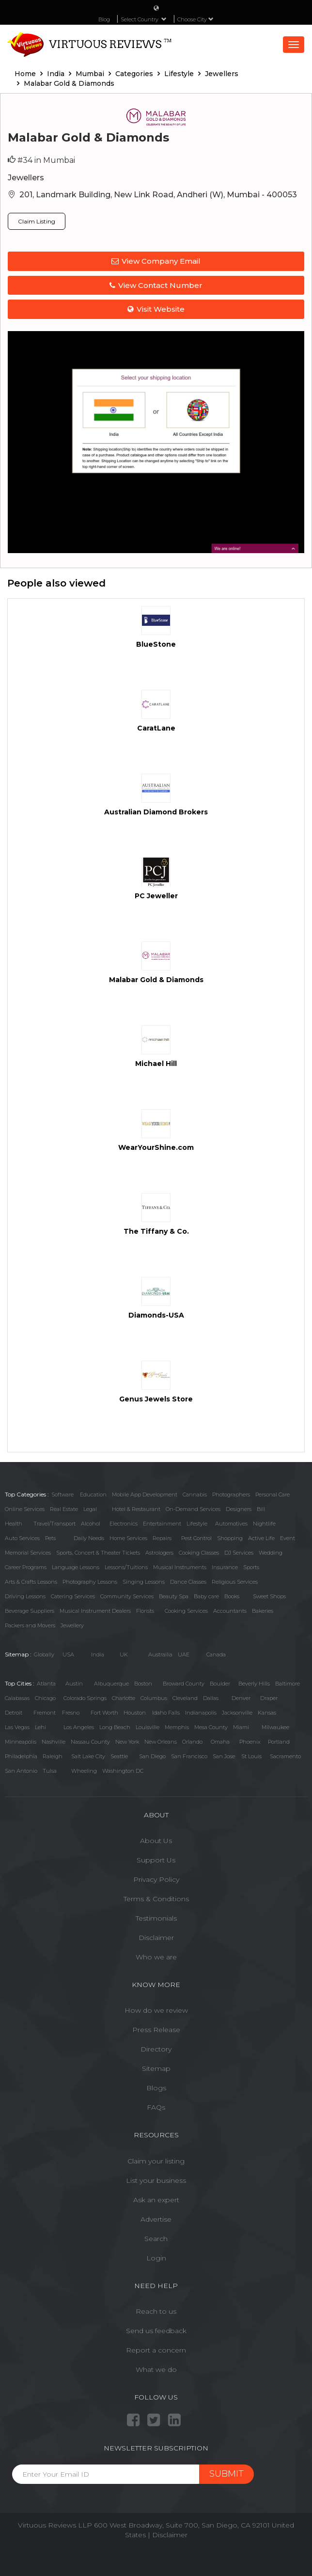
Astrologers (159, 1552)
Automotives (231, 1523)
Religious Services (235, 1581)
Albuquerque (111, 1683)
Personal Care (272, 1494)
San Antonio (21, 1770)
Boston (143, 1683)
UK (124, 1654)
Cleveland (185, 1698)
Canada (216, 1654)
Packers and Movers (30, 1625)
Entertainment (162, 1523)
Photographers (231, 1494)
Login (156, 2258)
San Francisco (189, 1756)
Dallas (210, 1698)
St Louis (251, 1756)
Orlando (192, 1741)
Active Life (261, 1538)
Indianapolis (201, 1712)
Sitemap (156, 2068)
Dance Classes (188, 1581)
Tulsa (50, 1770)
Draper (269, 1698)
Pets (50, 1538)
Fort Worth (104, 1712)
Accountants (230, 1610)
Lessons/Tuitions (126, 1567)
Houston (135, 1712)
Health (13, 1523)
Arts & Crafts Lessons (31, 1581)
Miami (241, 1727)
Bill (261, 1509)
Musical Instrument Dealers (95, 1610)
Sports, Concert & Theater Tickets (98, 1552)
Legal (90, 1509)
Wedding (270, 1552)
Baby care (206, 1596)
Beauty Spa (173, 1596)
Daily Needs (89, 1538)
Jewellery (72, 1625)
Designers (238, 1509)
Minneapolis (20, 1741)
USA (68, 1654)
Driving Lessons (25, 1596)
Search (156, 2238)
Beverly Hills (254, 1683)
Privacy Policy (156, 1879)
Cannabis (195, 1494)
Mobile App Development (144, 1494)
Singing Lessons (144, 1581)
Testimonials (156, 1918)
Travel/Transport (54, 1523)
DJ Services (238, 1552)
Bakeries (262, 1610)
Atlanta (46, 1683)
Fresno (70, 1712)
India (97, 1654)
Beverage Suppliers (29, 1610)
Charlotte (123, 1698)
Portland (279, 1741)
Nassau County (90, 1741)
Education (93, 1494)
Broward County (183, 1683)
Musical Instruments (179, 1567)
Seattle (119, 1756)
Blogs (156, 2087)
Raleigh (52, 1756)
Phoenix (250, 1741)
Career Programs (26, 1567)
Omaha (220, 1741)
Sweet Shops (269, 1596)
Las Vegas (17, 1727)
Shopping (230, 1538)
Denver (241, 1698)
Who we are (156, 1957)
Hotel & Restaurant (136, 1509)
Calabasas (17, 1698)
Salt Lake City (88, 1756)
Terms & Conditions (156, 1898)
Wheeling (84, 1770)
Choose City (195, 19)
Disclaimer (156, 1937)
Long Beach (114, 1727)
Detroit (13, 1712)
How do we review (156, 2010)
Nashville (53, 1741)
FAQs (156, 2107)
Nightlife (264, 1523)
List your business (156, 2180)
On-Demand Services (193, 1509)
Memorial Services (28, 1552)
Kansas (267, 1712)
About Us (156, 1840)
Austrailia (160, 1654)
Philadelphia (21, 1756)
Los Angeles (78, 1727)
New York (127, 1741)
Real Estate (64, 1509)
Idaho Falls (166, 1712)
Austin (74, 1683)
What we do (156, 2369)
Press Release (156, 2029)
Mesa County (211, 1727)
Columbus (153, 1698)
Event (287, 1538)
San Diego (152, 1756)
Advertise (156, 2219)
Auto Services (22, 1538)
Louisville (147, 1727)
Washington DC (122, 1770)
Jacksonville (237, 1712)
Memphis (177, 1727)
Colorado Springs (85, 1698)
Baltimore (287, 1683)
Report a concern (156, 2350)
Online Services (25, 1509)
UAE (183, 1654)
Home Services (128, 1538)
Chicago (45, 1698)
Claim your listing (156, 2161)
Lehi (40, 1727)
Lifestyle (197, 1523)
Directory (156, 2049)
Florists (145, 1610)
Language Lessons (75, 1567)
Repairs (162, 1538)
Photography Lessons (89, 1581)
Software (62, 1494)
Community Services (127, 1596)
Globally (44, 1654)
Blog (104, 19)
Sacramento (285, 1756)
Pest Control (196, 1538)
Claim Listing (36, 221)
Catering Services (73, 1596)
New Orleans (160, 1741)
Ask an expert (156, 2199)
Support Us (156, 1860)
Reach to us (156, 2311)
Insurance (225, 1567)
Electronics (123, 1523)
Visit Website (156, 309)
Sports (251, 1567)
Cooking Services (186, 1610)
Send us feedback (156, 2330)
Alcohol (90, 1523)
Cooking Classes (199, 1552)
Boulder (220, 1683)
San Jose (224, 1756)
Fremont (44, 1712)
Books (231, 1596)
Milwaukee (275, 1727)
